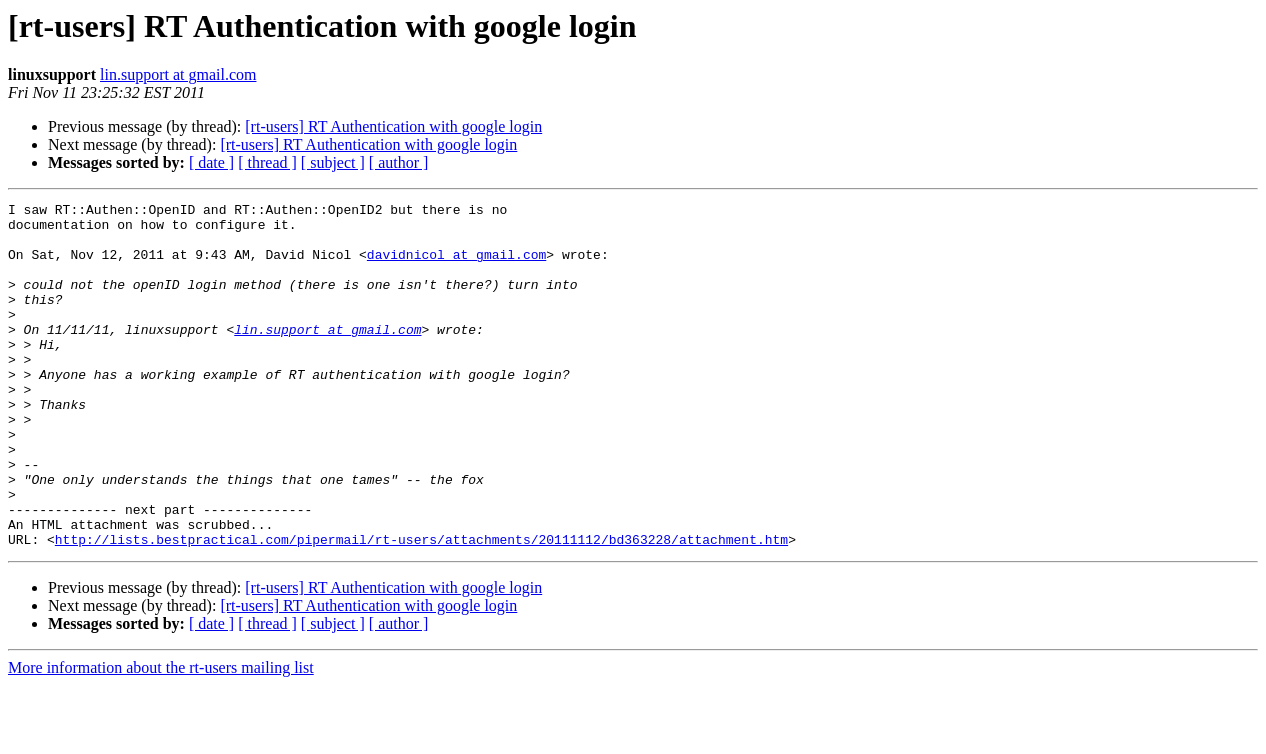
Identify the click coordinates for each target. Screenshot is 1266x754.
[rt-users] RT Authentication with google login (393, 126)
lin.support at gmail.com (178, 74)
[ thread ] (267, 162)
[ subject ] (333, 162)
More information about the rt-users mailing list (161, 736)
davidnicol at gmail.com (456, 266)
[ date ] (211, 162)
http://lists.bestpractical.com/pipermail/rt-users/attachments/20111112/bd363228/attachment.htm (421, 608)
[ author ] (399, 162)
